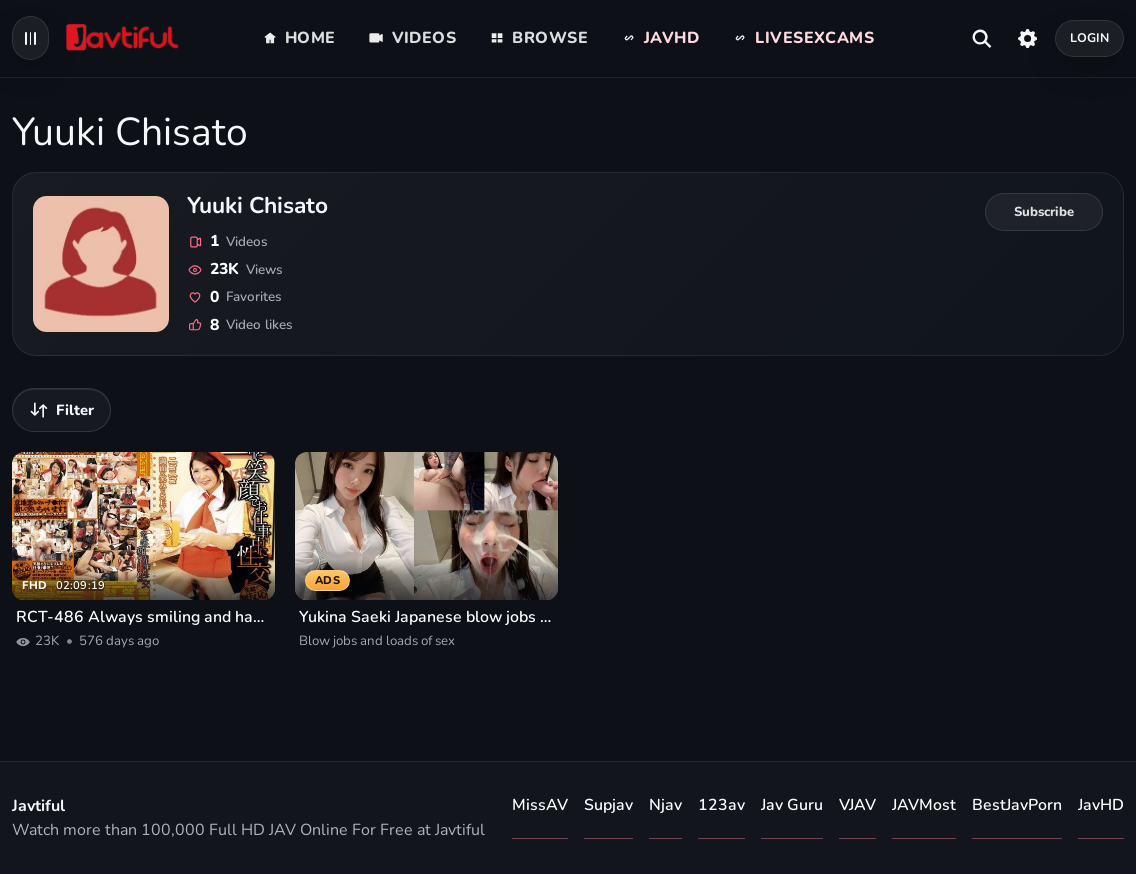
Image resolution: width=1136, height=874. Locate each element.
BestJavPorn (1017, 805)
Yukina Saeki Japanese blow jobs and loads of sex (426, 617)
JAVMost (924, 805)
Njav (665, 805)
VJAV (857, 805)
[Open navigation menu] (30, 38)
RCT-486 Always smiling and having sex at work (143, 617)
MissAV (540, 805)
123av (721, 805)
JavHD (1101, 805)
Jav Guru (792, 805)
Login (1090, 37)
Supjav (608, 805)
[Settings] (1027, 38)
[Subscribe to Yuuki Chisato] (1044, 212)
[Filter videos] (61, 410)
